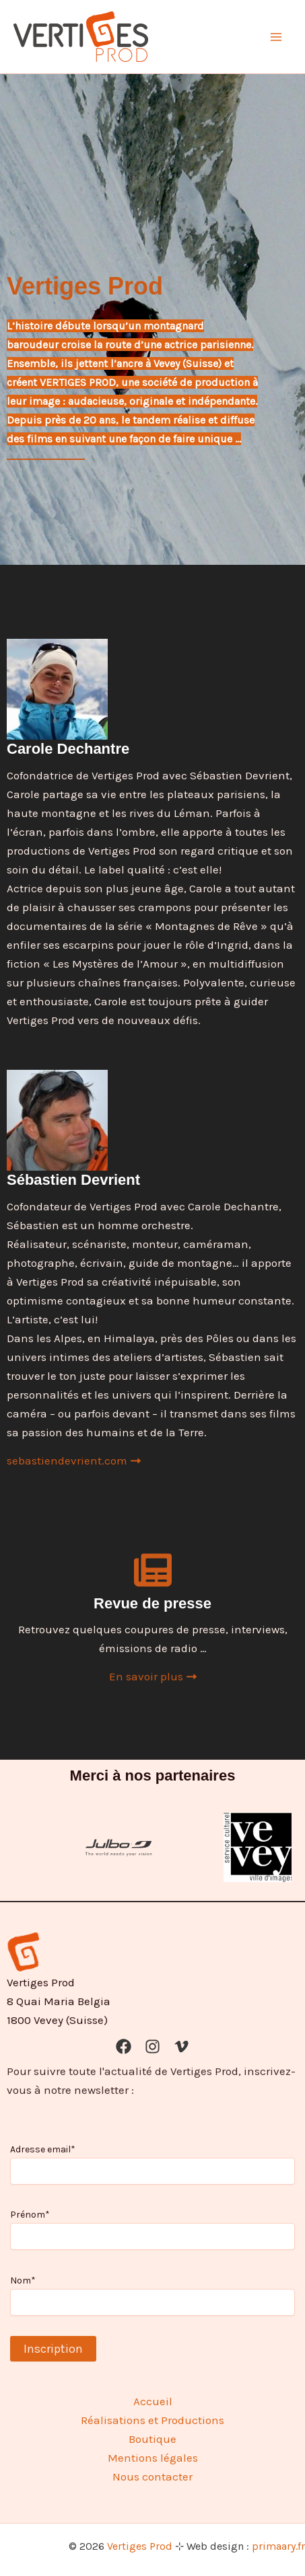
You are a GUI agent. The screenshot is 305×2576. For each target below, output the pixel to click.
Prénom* (30, 2214)
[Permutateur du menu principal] (276, 37)
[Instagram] (152, 2046)
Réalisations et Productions (152, 2420)
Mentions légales (153, 2457)
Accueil (152, 2401)
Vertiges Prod (139, 2546)
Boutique (152, 2439)
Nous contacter (152, 2476)
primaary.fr (278, 2546)
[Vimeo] (181, 2046)
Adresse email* (42, 2149)
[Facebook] (123, 2046)
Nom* (23, 2280)
